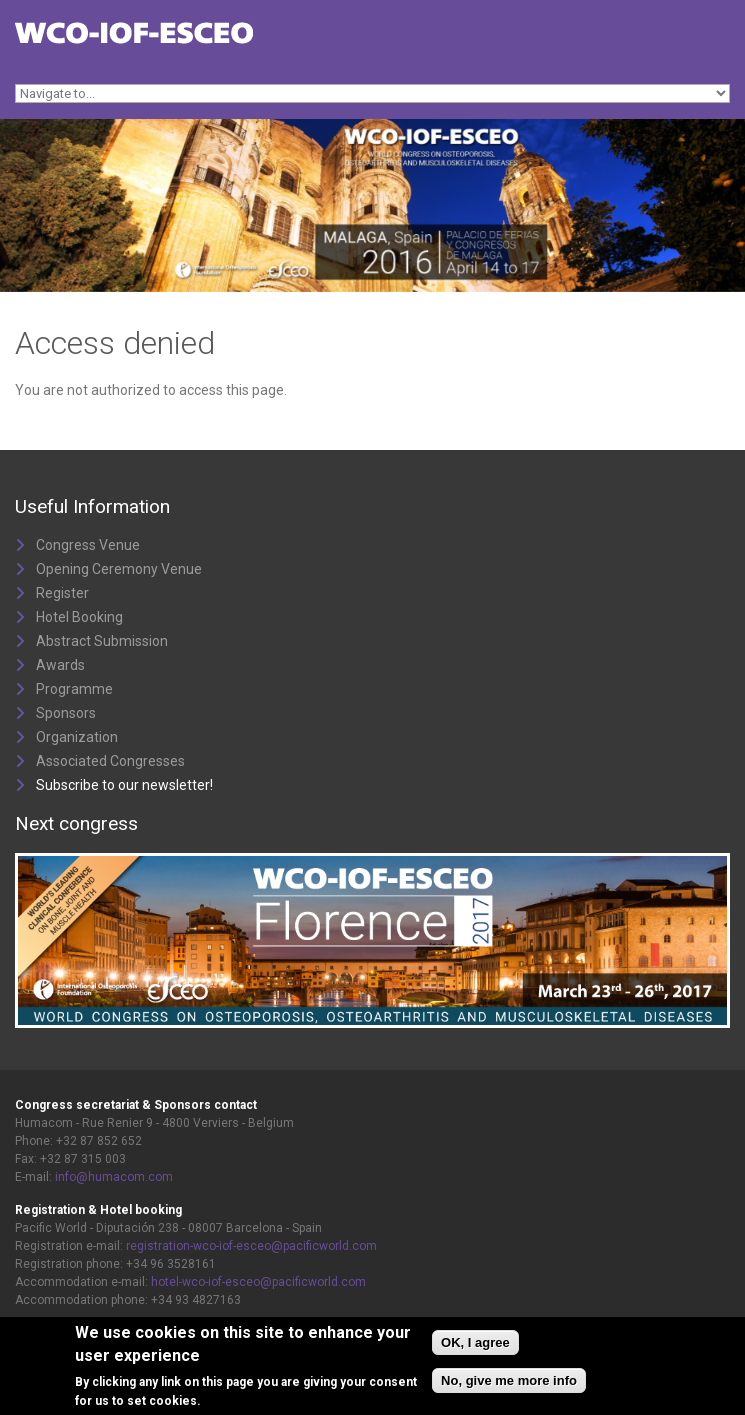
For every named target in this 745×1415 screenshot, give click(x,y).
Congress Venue (88, 545)
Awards (60, 665)
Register (62, 593)
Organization (77, 737)
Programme (74, 689)
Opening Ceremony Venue (119, 569)
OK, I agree (475, 1344)
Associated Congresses (110, 761)
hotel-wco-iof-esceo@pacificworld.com (258, 1282)
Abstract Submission (102, 641)
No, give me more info (509, 1382)
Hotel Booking (79, 617)
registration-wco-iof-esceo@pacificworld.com (251, 1246)
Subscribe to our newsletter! (124, 785)
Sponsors (66, 713)
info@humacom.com (114, 1177)
